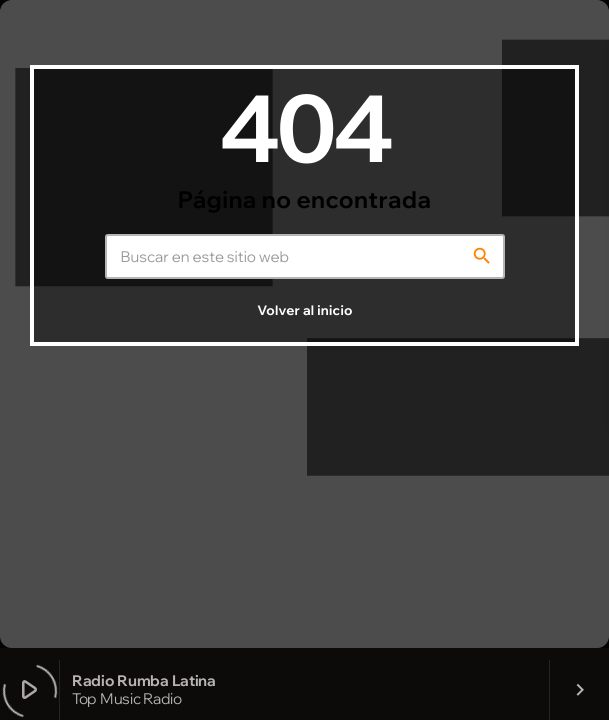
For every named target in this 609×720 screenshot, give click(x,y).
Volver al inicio (304, 311)
